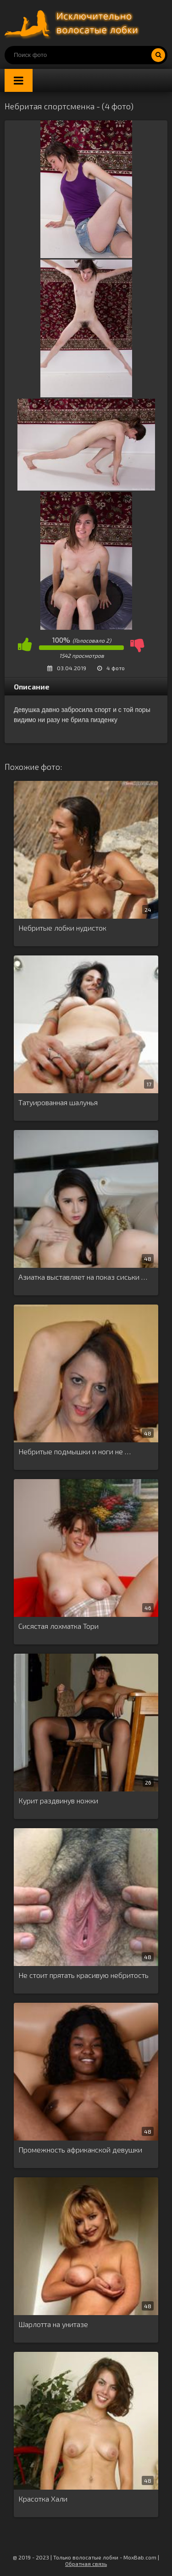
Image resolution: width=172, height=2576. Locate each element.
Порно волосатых (73, 23)
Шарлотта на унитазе (53, 2324)
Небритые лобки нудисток (62, 927)
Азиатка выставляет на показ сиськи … (82, 1276)
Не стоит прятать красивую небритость (83, 1975)
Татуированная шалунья (58, 1102)
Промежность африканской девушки (80, 2149)
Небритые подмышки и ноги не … (74, 1451)
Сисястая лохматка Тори (58, 1625)
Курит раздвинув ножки (58, 1800)
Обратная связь (86, 2563)
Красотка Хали (42, 2498)
